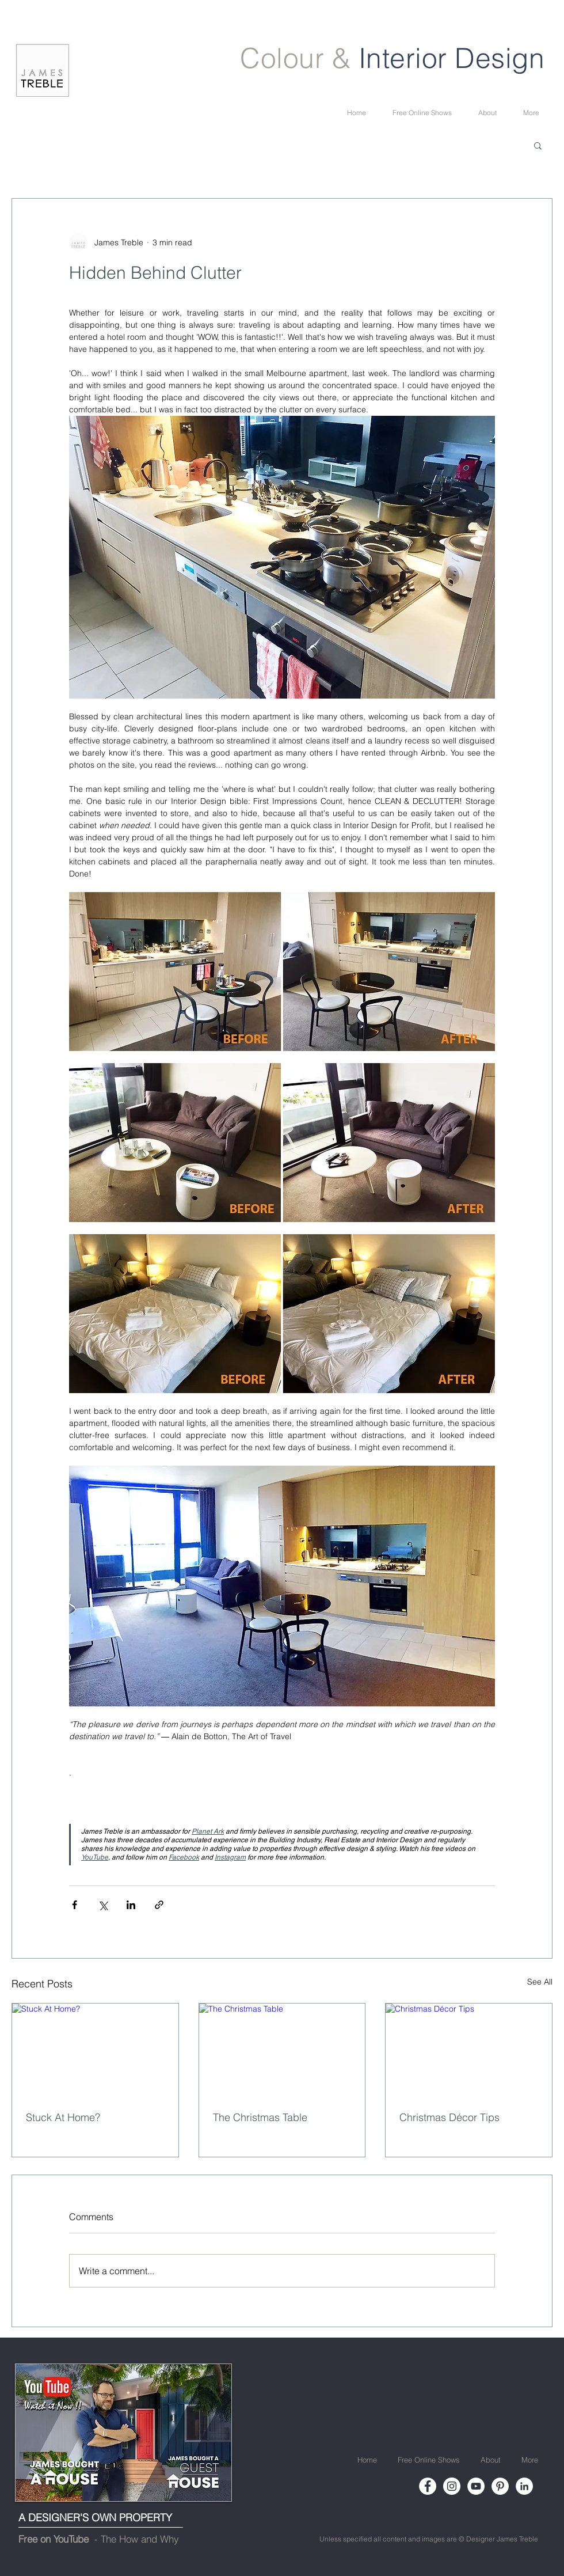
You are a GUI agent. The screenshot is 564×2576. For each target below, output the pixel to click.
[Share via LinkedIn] (130, 1904)
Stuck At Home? (63, 2117)
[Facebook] (427, 2486)
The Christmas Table (260, 2117)
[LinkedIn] (524, 2486)
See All (539, 1981)
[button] (537, 145)
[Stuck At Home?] (95, 2050)
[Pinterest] (500, 2486)
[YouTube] (476, 2486)
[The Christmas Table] (282, 2050)
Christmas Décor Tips (449, 2117)
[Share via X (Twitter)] (102, 1904)
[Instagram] (451, 2486)
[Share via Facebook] (74, 1904)
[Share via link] (159, 1904)
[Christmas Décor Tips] (469, 2050)
